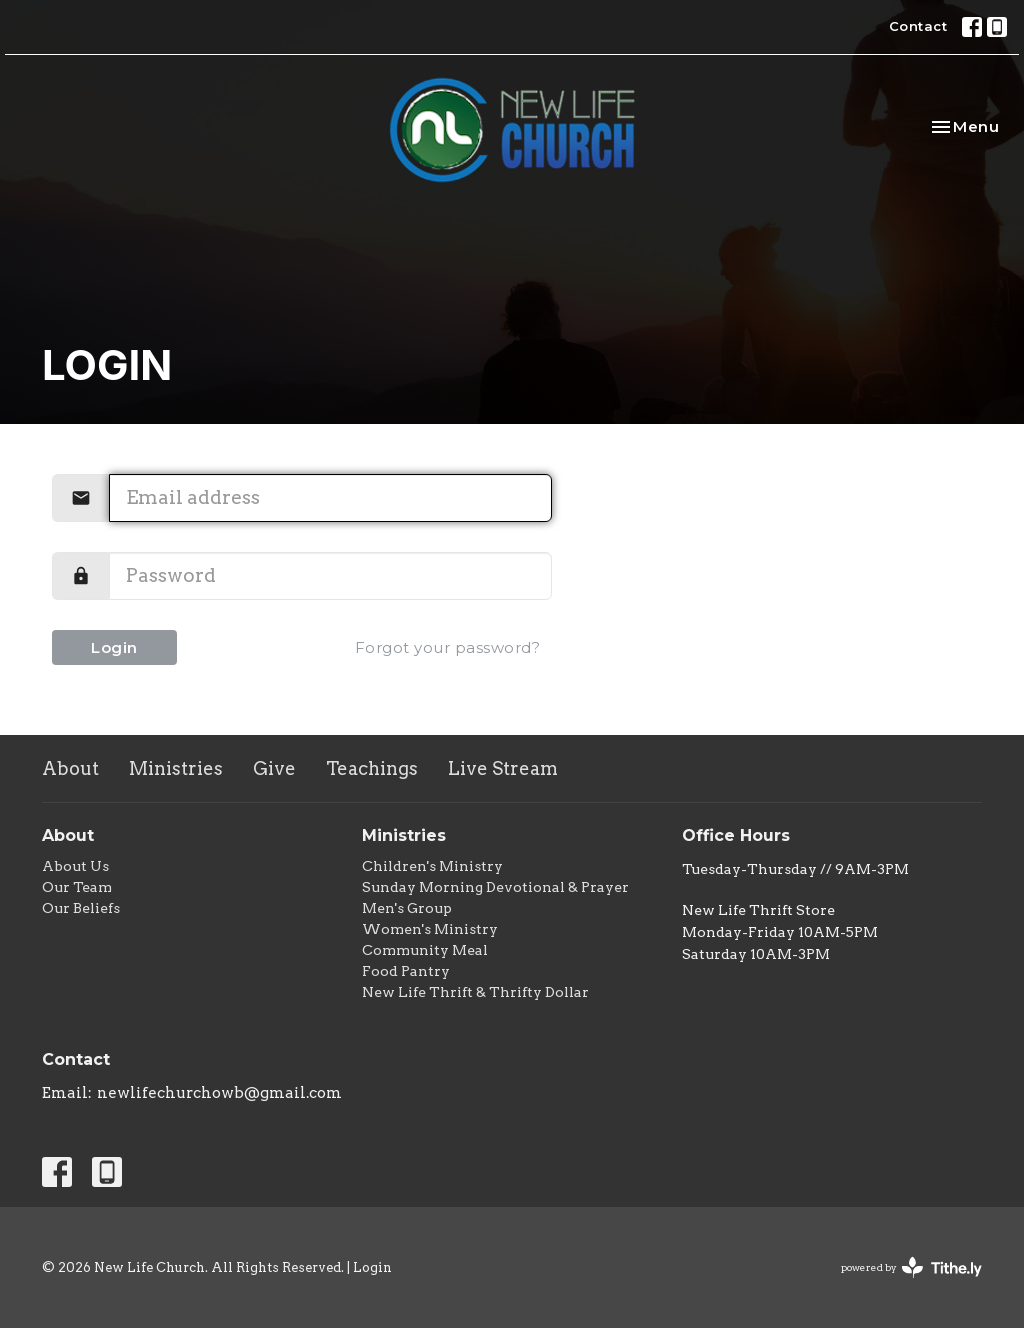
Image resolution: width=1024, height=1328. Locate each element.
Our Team (77, 887)
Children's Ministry (432, 866)
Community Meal (425, 950)
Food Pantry (406, 971)
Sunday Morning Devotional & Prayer (495, 887)
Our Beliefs (81, 908)
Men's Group (407, 908)
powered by (911, 1267)
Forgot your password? (448, 647)
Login (114, 647)
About (70, 768)
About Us (75, 866)
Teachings (372, 768)
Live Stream (503, 768)
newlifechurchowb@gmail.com (219, 1093)
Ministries (176, 768)
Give (274, 768)
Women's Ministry (430, 929)
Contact (918, 26)
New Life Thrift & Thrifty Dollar (475, 992)
